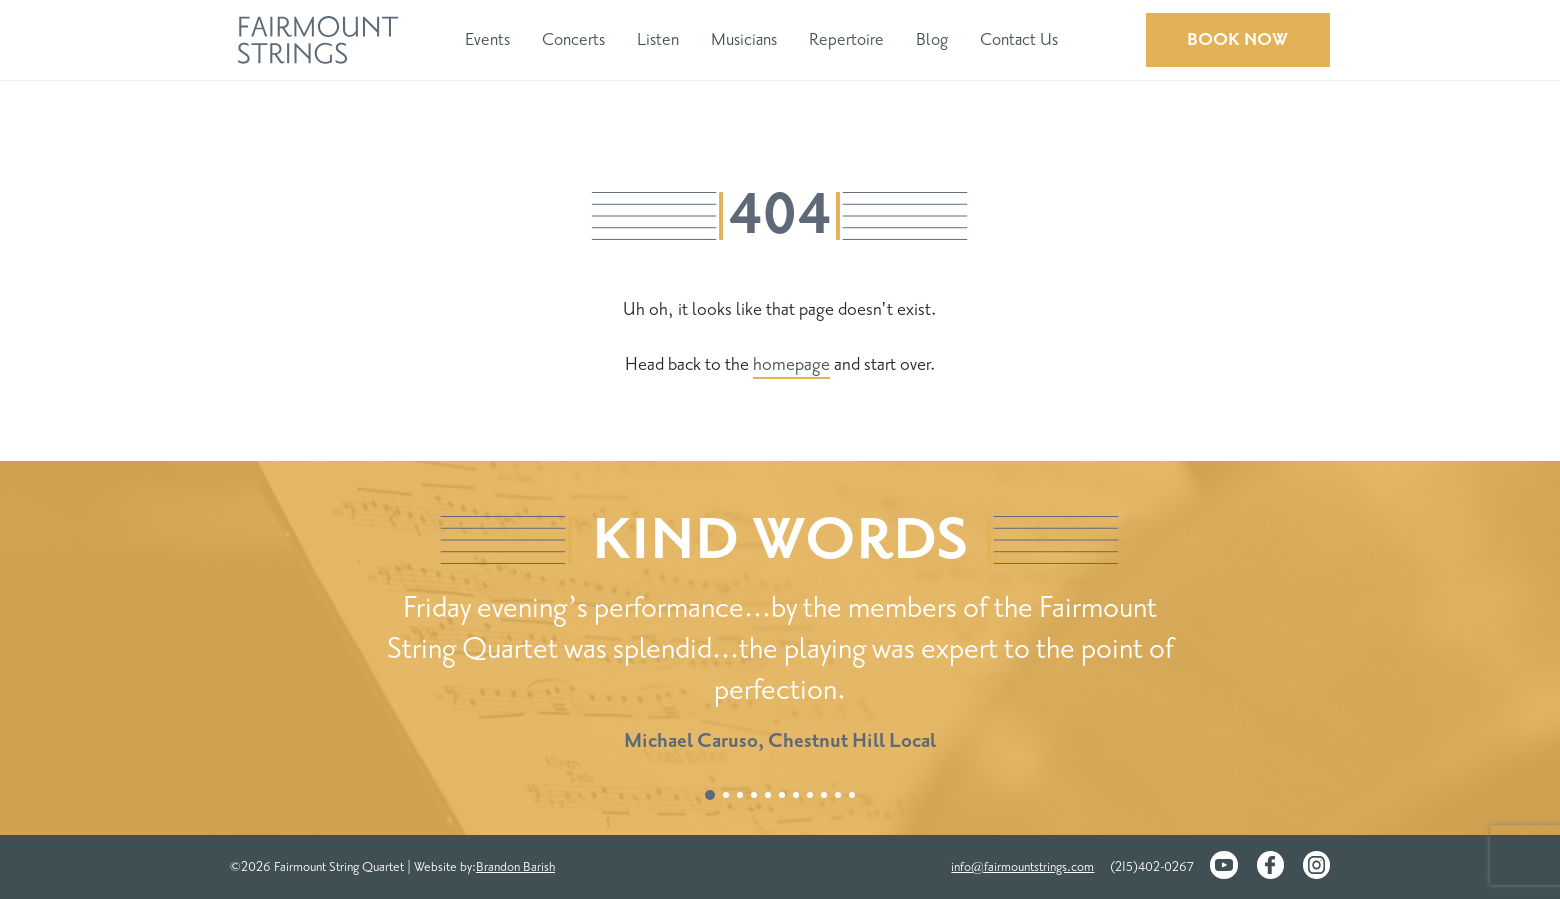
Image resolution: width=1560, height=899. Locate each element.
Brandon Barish (515, 867)
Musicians (744, 39)
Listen (658, 39)
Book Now (1237, 39)
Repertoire (846, 39)
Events (487, 39)
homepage (791, 364)
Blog (932, 39)
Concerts (573, 39)
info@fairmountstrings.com (1022, 867)
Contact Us (1019, 39)
